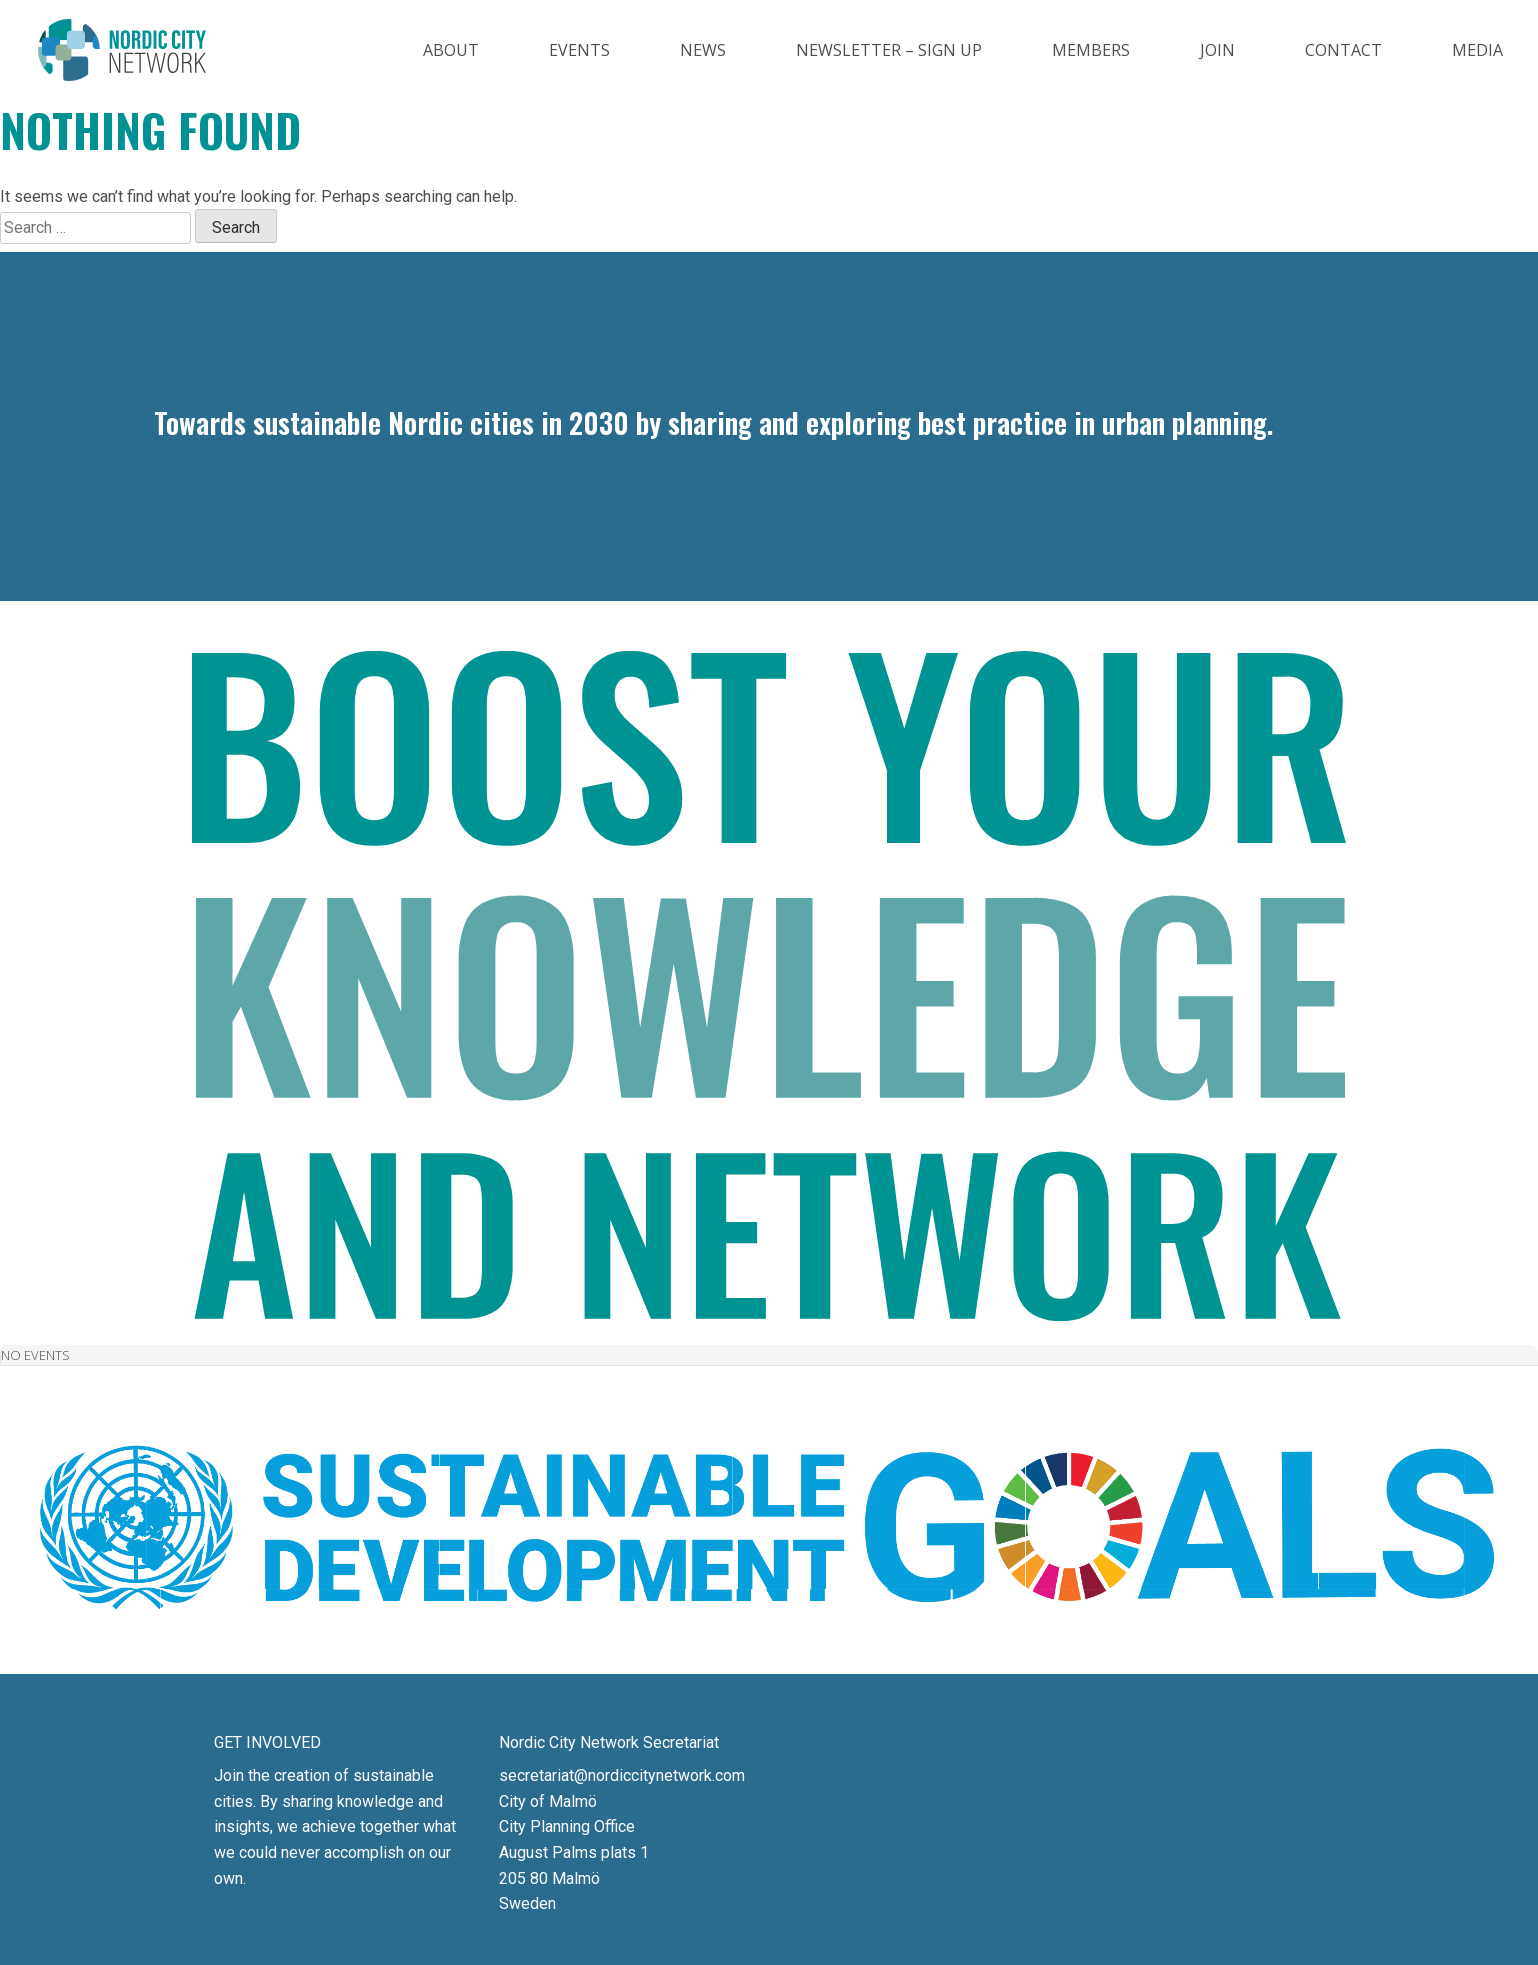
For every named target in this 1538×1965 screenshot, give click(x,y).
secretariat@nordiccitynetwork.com (622, 1775)
